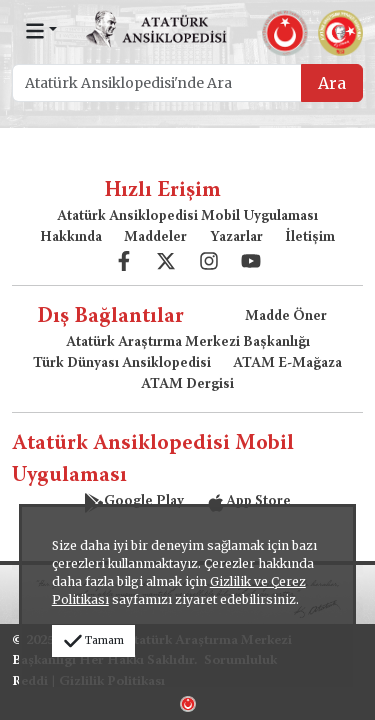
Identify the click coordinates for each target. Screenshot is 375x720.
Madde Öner (286, 317)
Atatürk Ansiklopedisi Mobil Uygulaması (187, 217)
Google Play (134, 502)
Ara (332, 83)
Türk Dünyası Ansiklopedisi (122, 364)
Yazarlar (236, 238)
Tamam (93, 640)
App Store (248, 502)
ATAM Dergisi (187, 385)
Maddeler (155, 238)
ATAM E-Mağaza (287, 364)
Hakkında (71, 238)
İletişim (310, 238)
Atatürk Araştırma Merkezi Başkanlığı (188, 343)
